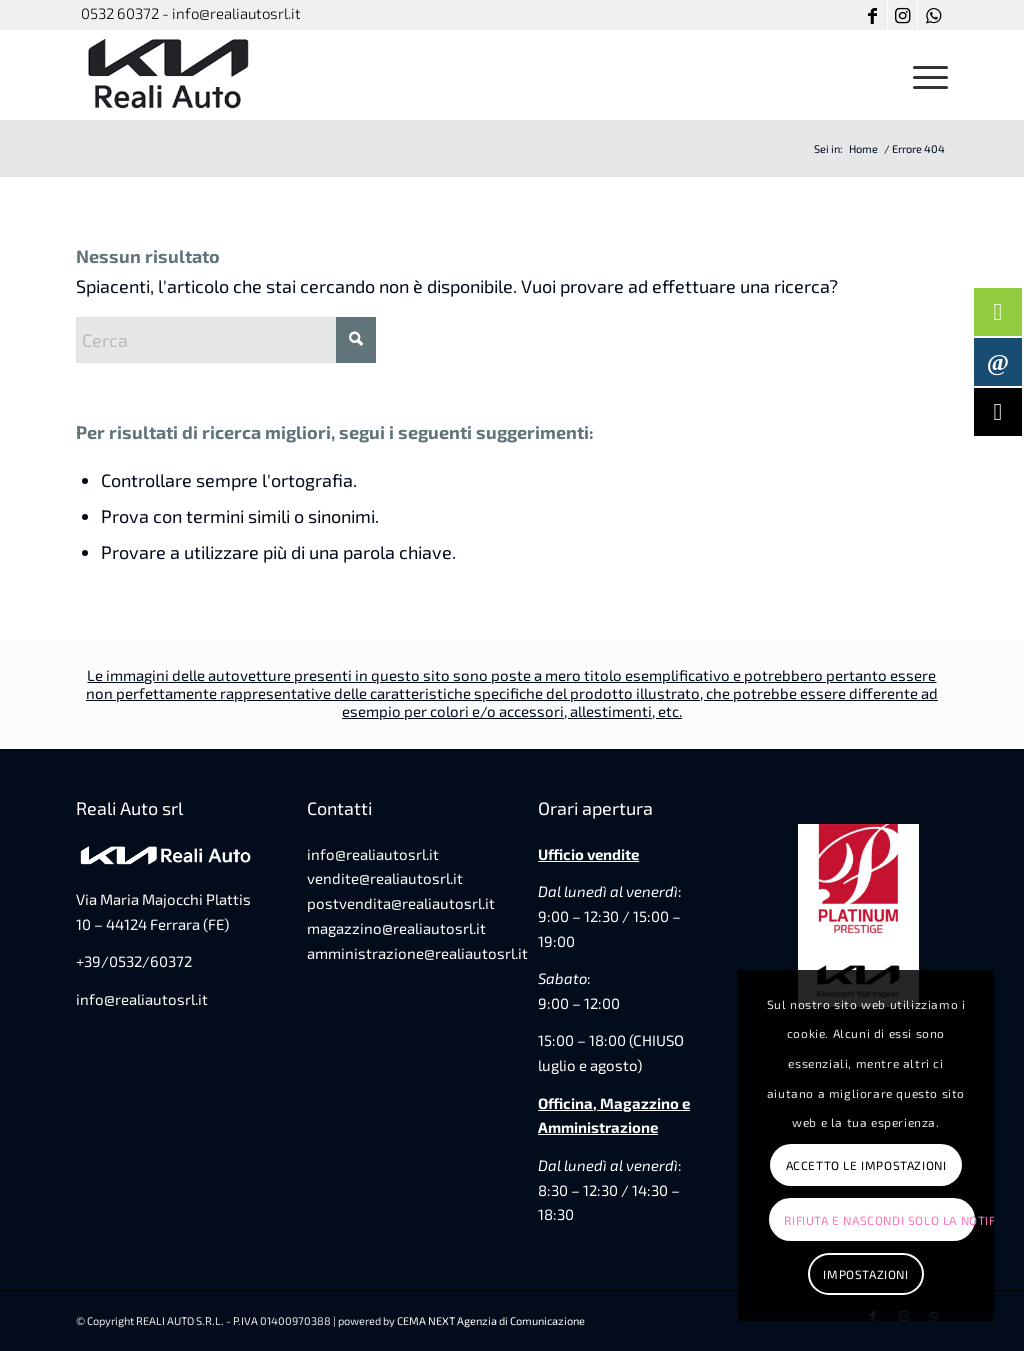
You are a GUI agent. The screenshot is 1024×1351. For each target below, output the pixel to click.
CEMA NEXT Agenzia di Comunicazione (491, 1320)
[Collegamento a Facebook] (872, 15)
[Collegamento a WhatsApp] (933, 15)
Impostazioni (865, 1274)
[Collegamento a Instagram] (902, 15)
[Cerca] (226, 340)
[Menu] (924, 75)
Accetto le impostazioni (866, 1165)
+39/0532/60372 (134, 961)
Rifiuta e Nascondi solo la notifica (879, 1220)
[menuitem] (924, 75)
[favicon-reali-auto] (170, 75)
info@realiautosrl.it (142, 999)
